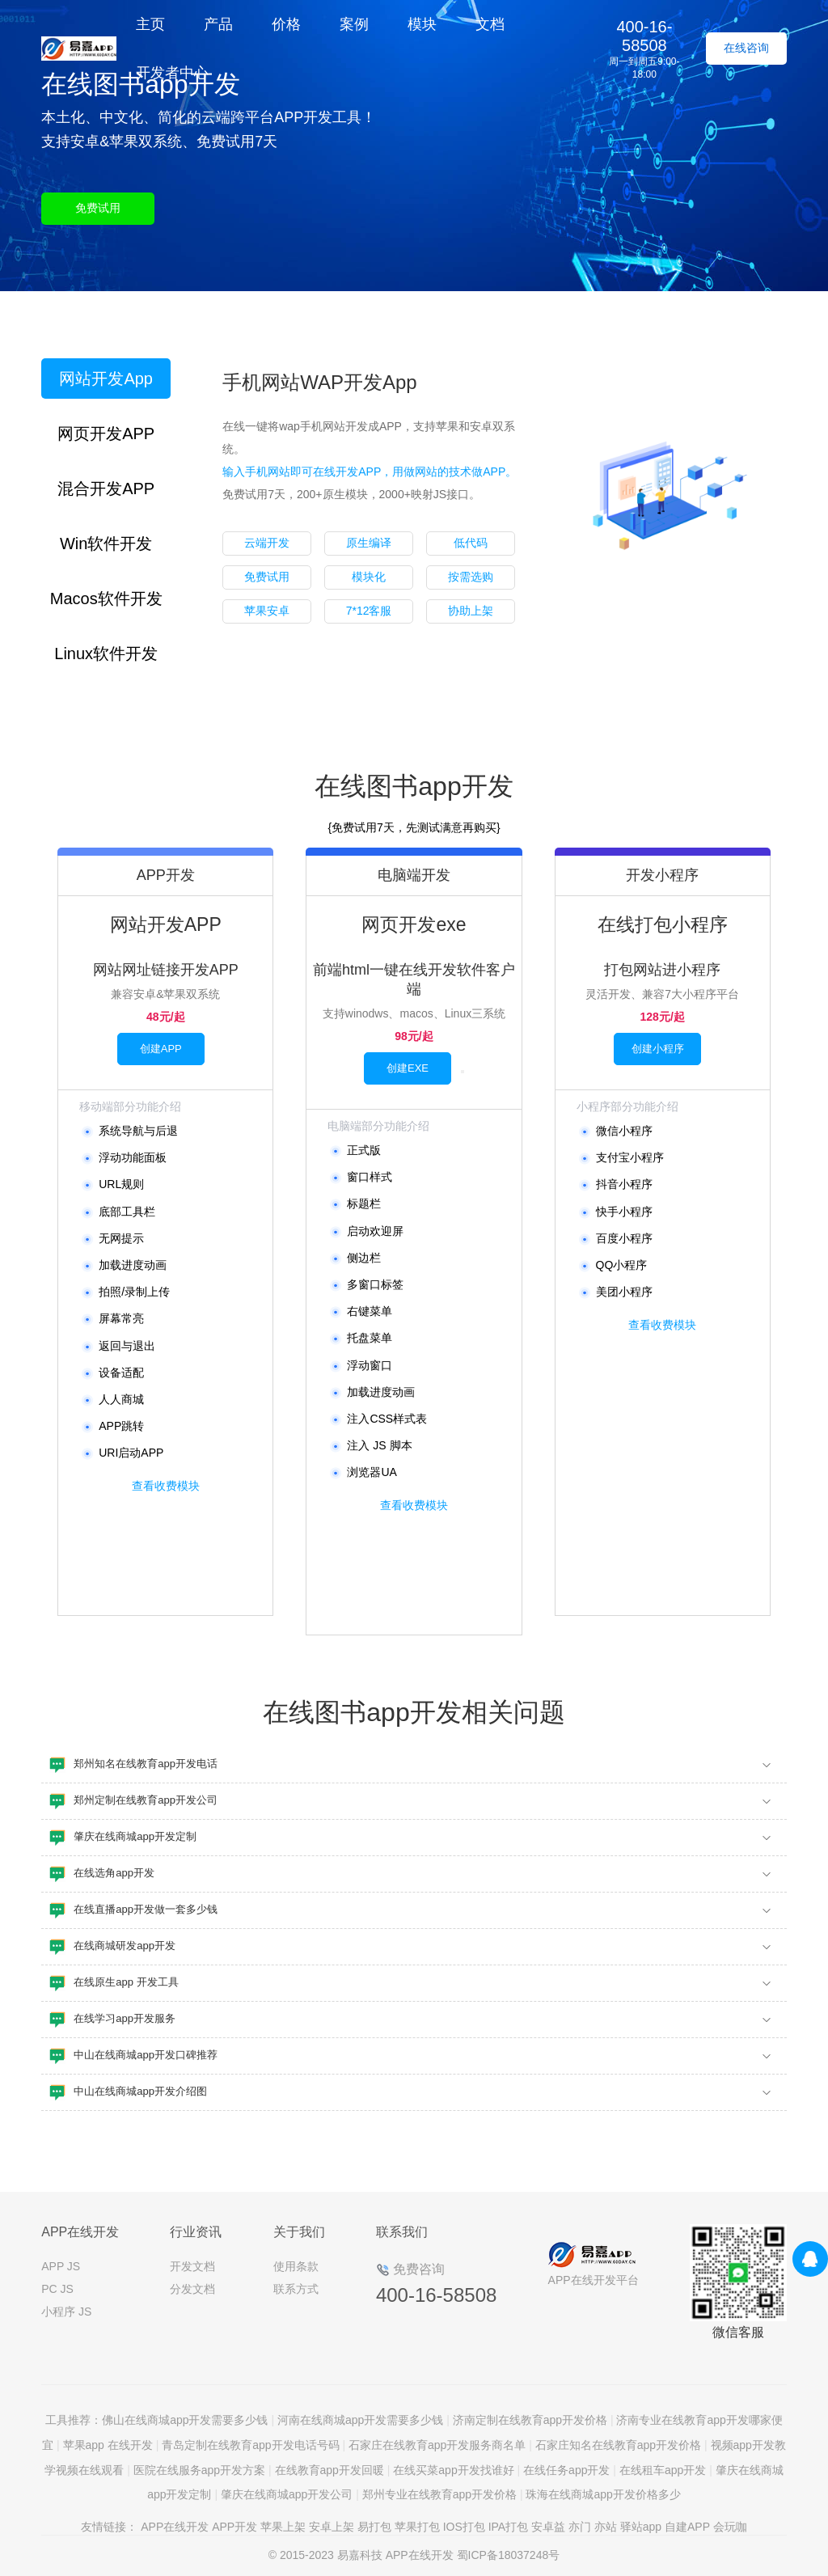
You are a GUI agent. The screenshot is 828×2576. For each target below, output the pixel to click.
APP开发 (234, 2526)
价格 (286, 24)
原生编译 (368, 542)
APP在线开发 (175, 2526)
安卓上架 (331, 2526)
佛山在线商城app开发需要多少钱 (185, 2419)
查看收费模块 (166, 1485)
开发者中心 (172, 73)
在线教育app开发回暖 (329, 2470)
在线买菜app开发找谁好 (453, 2470)
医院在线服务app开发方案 (199, 2470)
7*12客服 (369, 610)
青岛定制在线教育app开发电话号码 (250, 2445)
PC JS (57, 2288)
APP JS (60, 2266)
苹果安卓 (266, 610)
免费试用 (97, 207)
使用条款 (296, 2266)
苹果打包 (417, 2526)
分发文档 (192, 2288)
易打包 (374, 2526)
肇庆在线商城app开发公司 (287, 2494)
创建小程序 (658, 1049)
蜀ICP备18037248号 (508, 2555)
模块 (422, 24)
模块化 (369, 576)
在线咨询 (746, 47)
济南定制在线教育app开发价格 (530, 2419)
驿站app (640, 2526)
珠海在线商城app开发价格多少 (603, 2494)
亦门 (579, 2526)
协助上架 (470, 610)
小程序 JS (66, 2311)
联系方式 (296, 2288)
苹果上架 (283, 2526)
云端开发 (266, 542)
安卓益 (548, 2526)
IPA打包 (508, 2526)
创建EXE (408, 1068)
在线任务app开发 (566, 2470)
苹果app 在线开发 (108, 2445)
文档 (490, 24)
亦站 (605, 2526)
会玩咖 (730, 2526)
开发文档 (192, 2266)
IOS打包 (464, 2526)
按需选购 (470, 576)
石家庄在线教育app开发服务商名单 (437, 2445)
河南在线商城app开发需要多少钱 (360, 2419)
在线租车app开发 (662, 2470)
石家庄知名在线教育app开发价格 (618, 2445)
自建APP (687, 2526)
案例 (354, 24)
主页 (150, 24)
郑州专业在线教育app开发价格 (439, 2494)
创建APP (161, 1049)
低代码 (471, 542)
